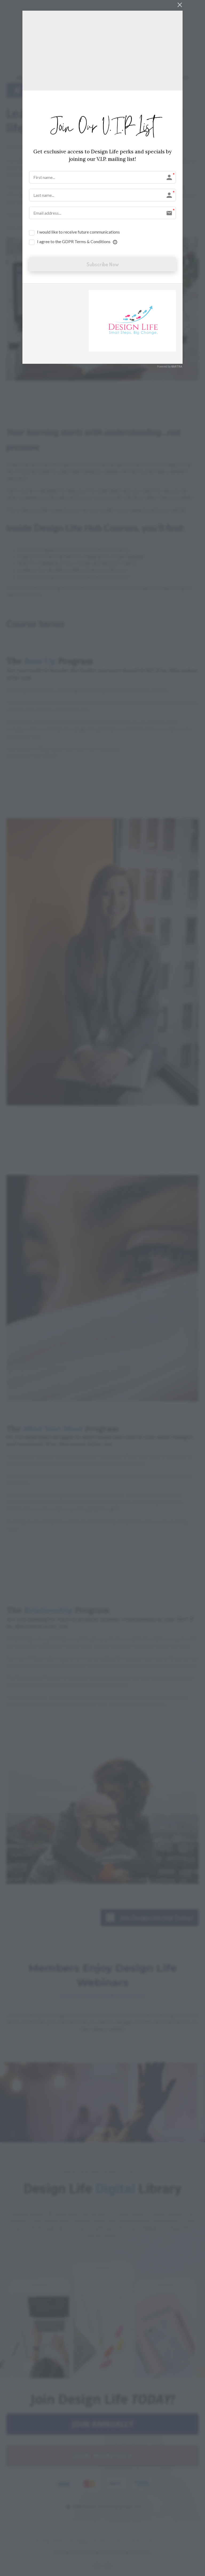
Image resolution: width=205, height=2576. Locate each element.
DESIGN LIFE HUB (56, 77)
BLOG (119, 77)
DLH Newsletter (49, 2541)
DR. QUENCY (93, 77)
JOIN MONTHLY (102, 2456)
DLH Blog (78, 2541)
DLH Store (101, 2541)
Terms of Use (159, 2541)
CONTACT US (175, 77)
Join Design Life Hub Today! (149, 1917)
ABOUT (23, 77)
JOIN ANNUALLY (102, 2424)
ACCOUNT (143, 77)
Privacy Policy (129, 2541)
